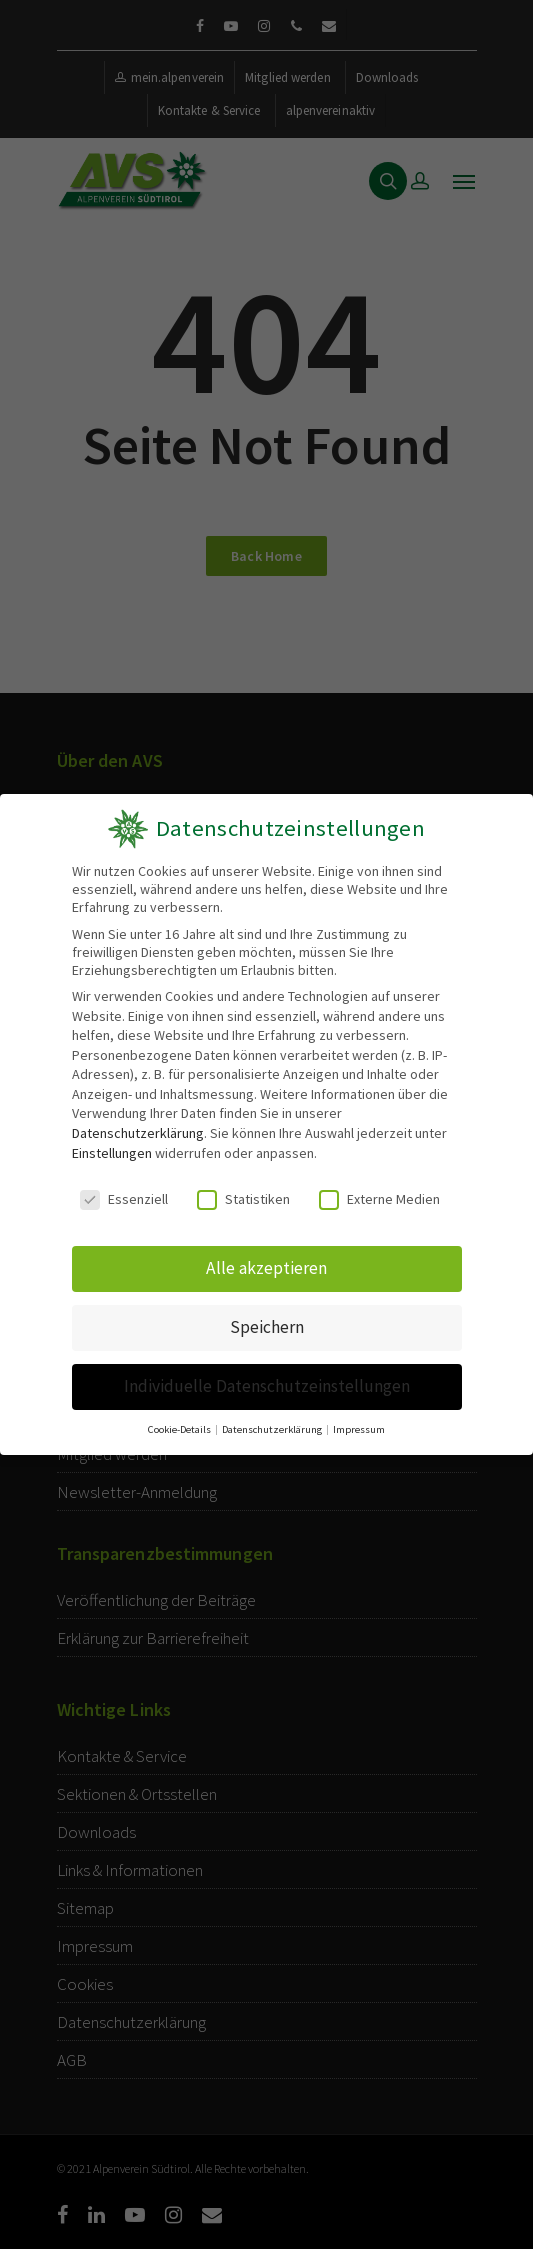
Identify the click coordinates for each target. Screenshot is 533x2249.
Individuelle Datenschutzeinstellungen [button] (267, 1379)
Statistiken (243, 1198)
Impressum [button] (356, 1421)
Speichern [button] (266, 1323)
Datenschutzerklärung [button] (272, 1421)
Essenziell (125, 1198)
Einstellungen (112, 1153)
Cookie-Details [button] (182, 1421)
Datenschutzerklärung (137, 1133)
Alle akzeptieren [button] (267, 1266)
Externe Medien (379, 1198)
